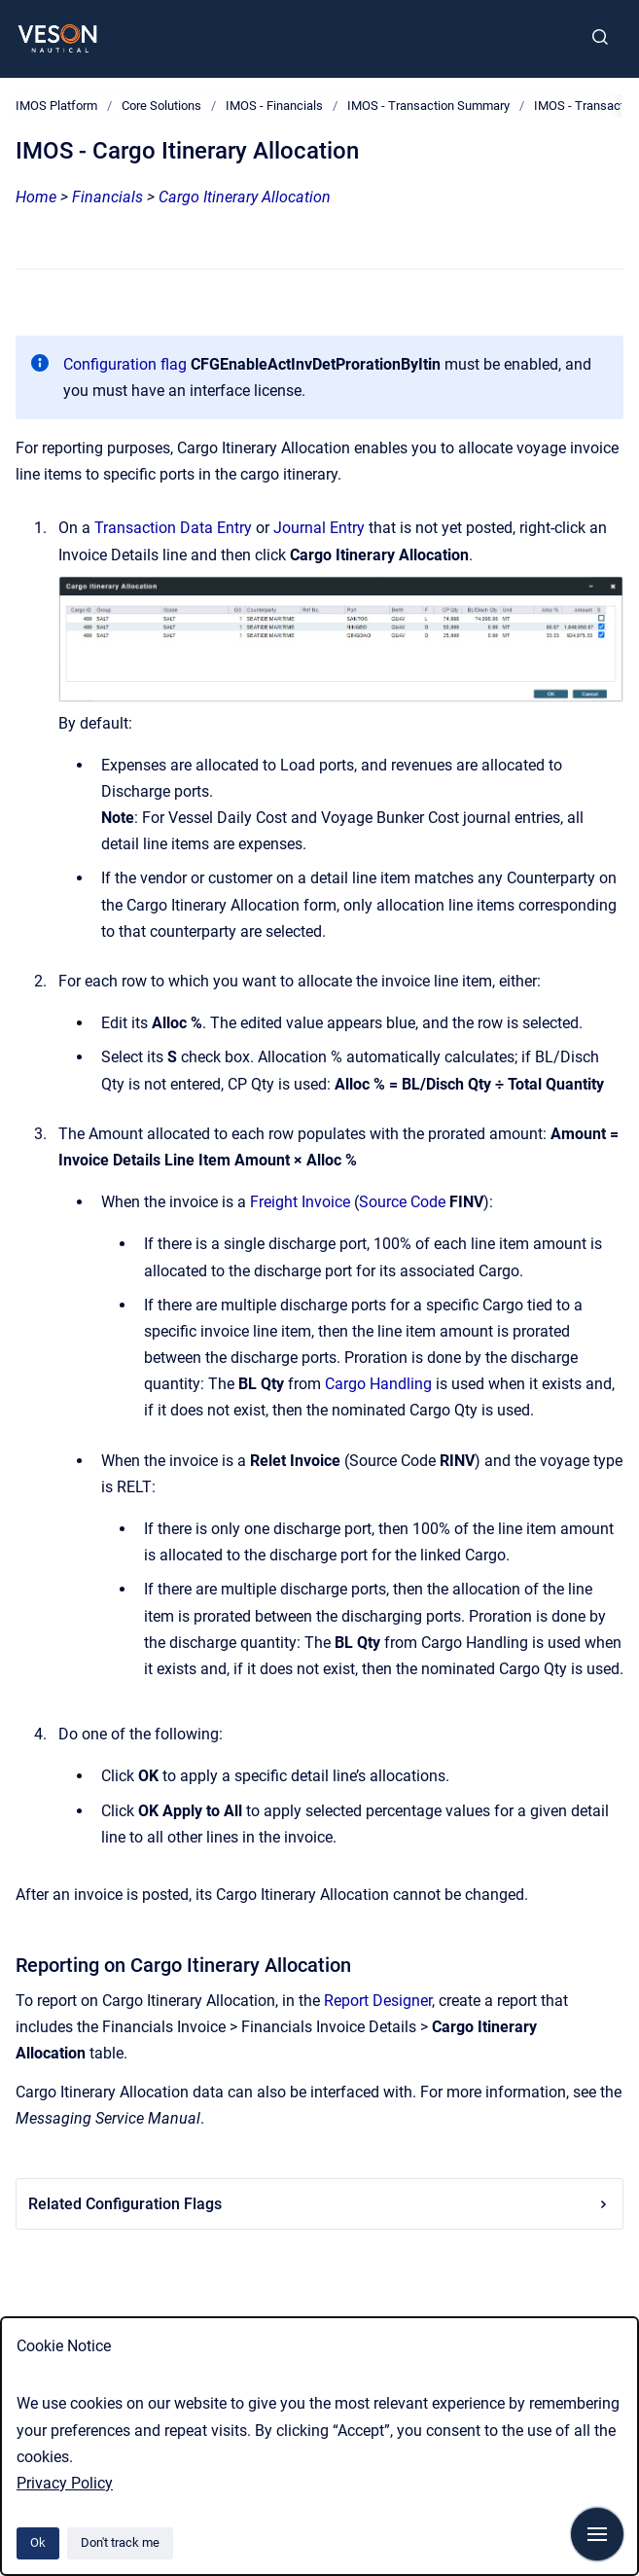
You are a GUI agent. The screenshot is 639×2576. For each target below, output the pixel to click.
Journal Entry (319, 528)
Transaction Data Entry (173, 528)
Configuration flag (125, 364)
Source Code (402, 1202)
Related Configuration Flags (319, 2204)
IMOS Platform (56, 105)
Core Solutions (161, 105)
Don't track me (120, 2542)
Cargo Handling (378, 1384)
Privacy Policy (65, 2483)
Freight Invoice (300, 1202)
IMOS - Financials (274, 105)
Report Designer (378, 2000)
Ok (38, 2542)
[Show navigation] (597, 2534)
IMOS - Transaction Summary (428, 105)
